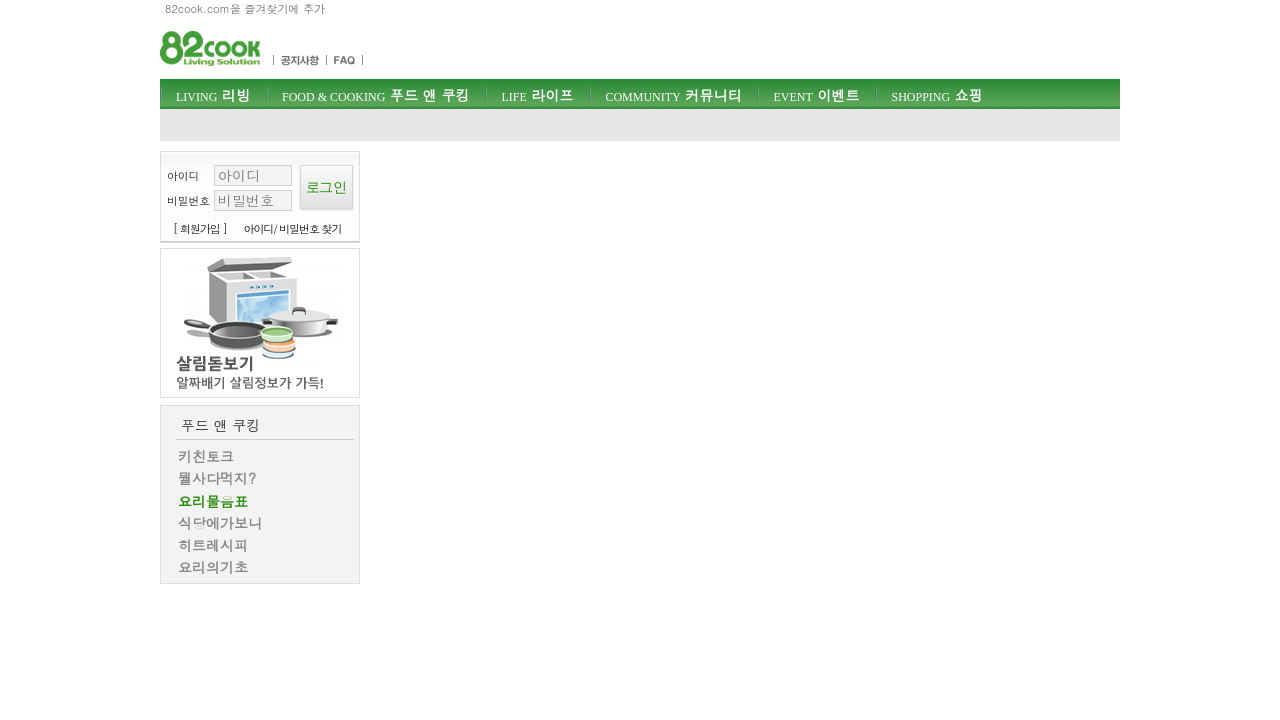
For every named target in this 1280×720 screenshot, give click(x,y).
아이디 (183, 175)
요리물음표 (213, 501)
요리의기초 (213, 567)
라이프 (537, 95)
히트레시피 (213, 545)
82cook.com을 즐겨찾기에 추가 (245, 8)
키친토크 (206, 456)
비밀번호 (188, 200)
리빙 (213, 95)
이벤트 (816, 95)
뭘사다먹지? (217, 478)
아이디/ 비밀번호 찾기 (293, 228)
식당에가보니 (220, 523)
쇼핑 (936, 95)
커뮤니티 (673, 95)
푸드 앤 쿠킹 (375, 95)
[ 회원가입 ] (200, 228)
